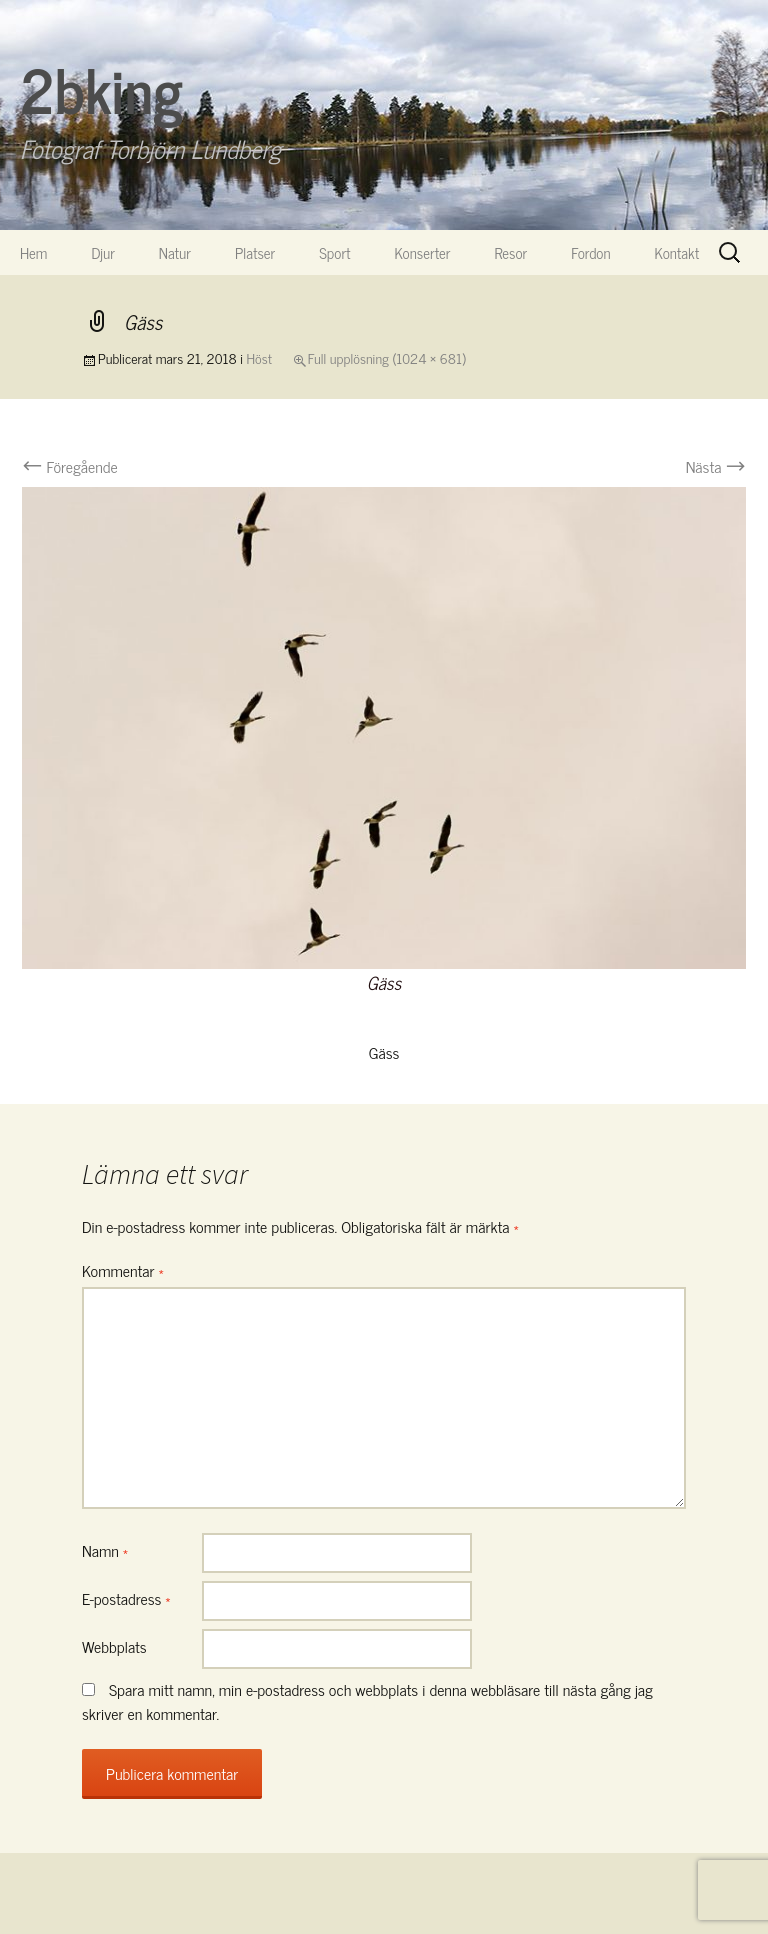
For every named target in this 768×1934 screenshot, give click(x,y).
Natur (175, 252)
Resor (511, 252)
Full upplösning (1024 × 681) (387, 357)
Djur (102, 252)
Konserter (423, 252)
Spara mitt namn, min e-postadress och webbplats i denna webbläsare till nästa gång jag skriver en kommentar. (367, 1701)
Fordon (590, 252)
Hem (33, 252)
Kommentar (123, 1270)
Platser (255, 252)
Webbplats (114, 1646)
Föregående (70, 466)
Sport (334, 252)
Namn (105, 1550)
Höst (259, 357)
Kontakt (677, 252)
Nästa (716, 466)
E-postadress (126, 1598)
